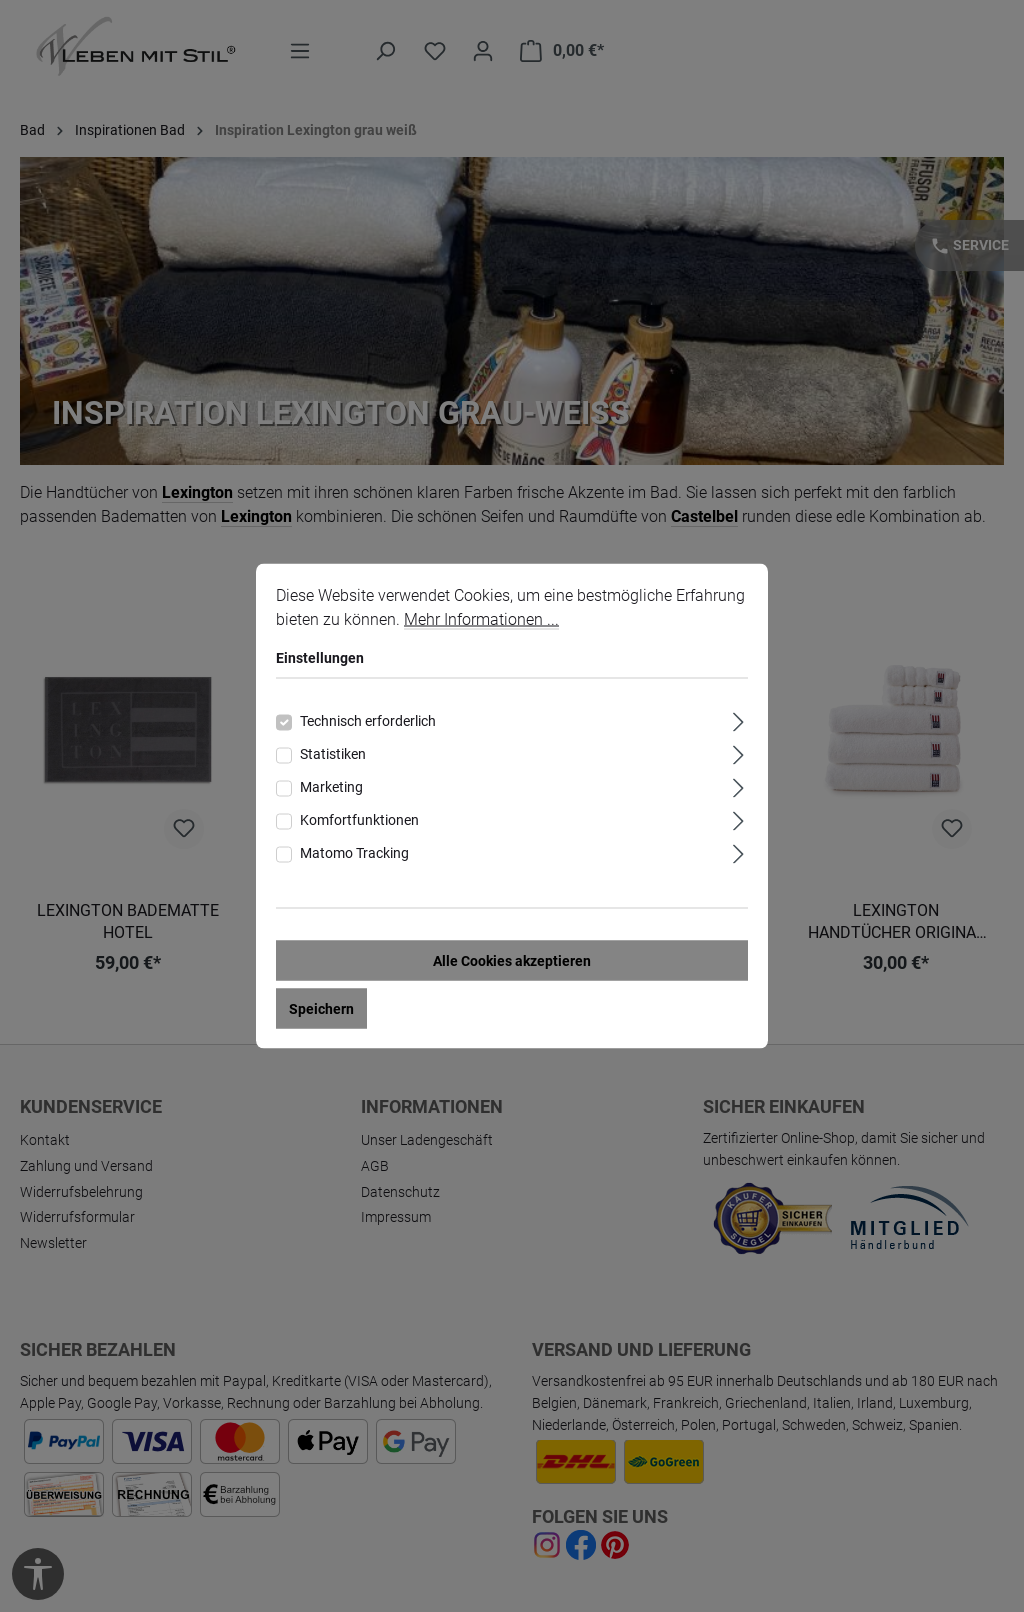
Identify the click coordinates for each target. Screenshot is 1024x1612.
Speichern (321, 1010)
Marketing (331, 788)
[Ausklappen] (738, 720)
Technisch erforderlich (368, 722)
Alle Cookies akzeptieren (512, 962)
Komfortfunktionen (359, 821)
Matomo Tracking (354, 854)
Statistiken (333, 755)
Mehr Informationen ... (481, 620)
